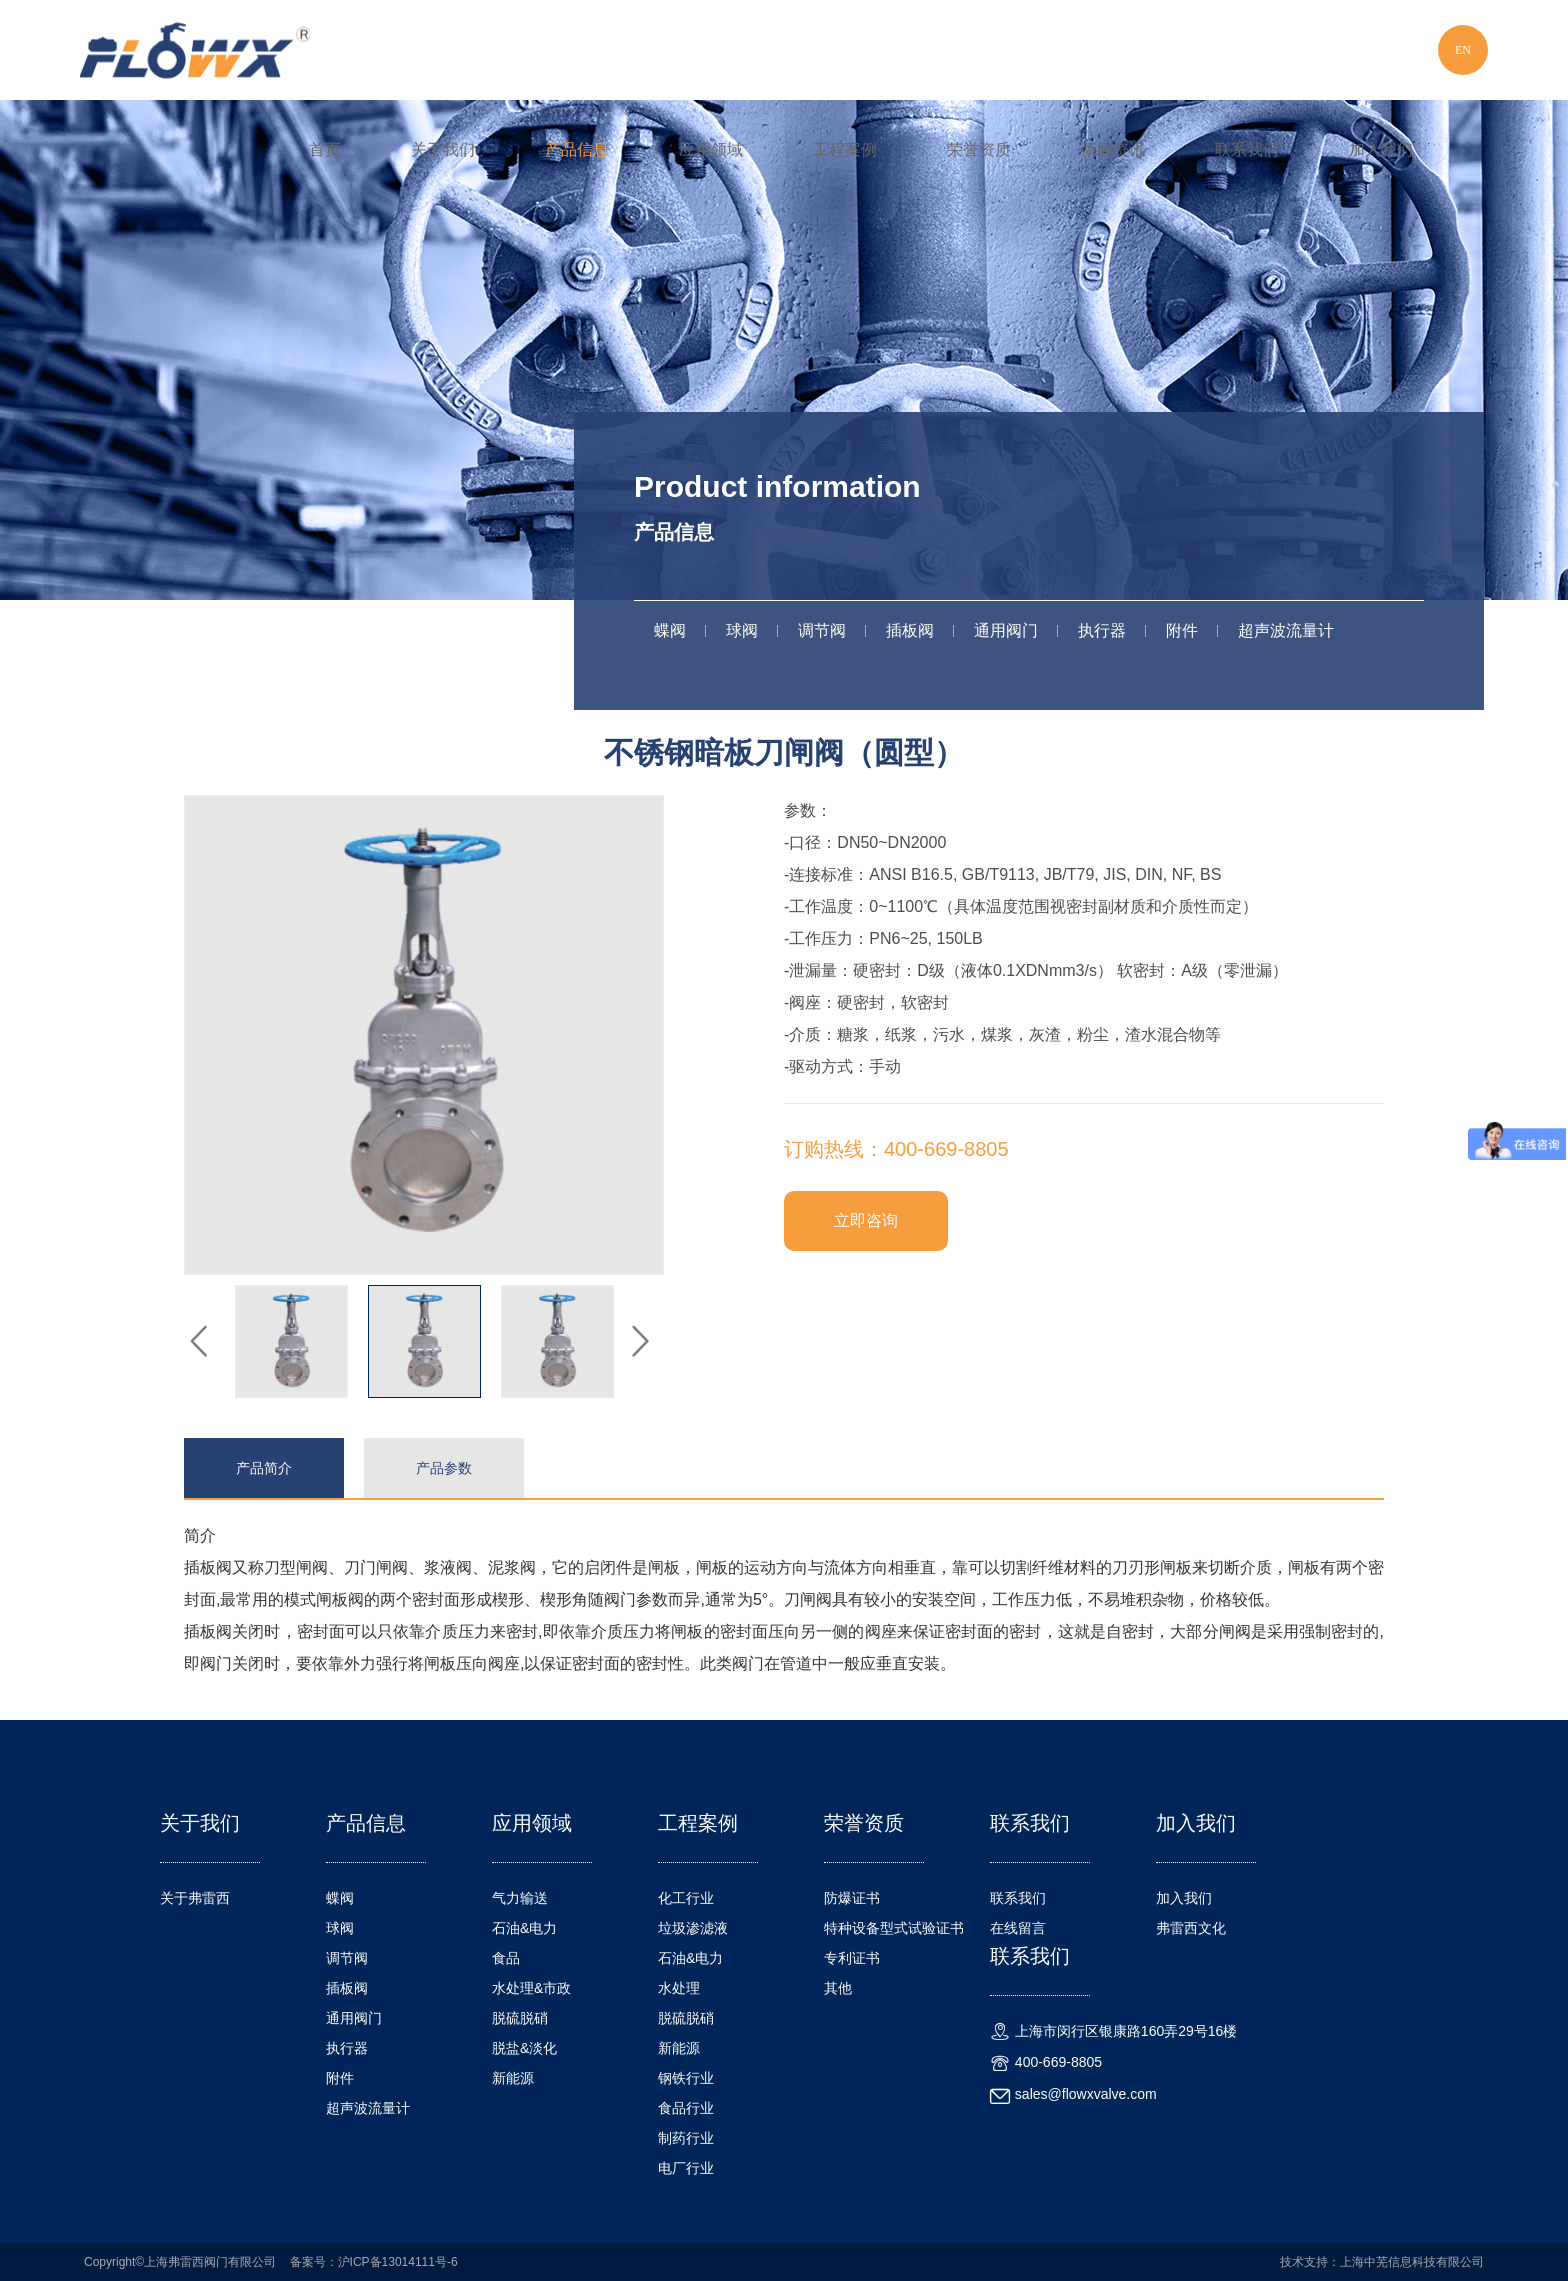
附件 (1182, 630)
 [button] (639, 1342)
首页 (325, 149)
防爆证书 (852, 1898)
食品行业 (686, 2108)
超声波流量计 (1286, 630)
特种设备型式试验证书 (894, 1928)
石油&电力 (524, 1928)
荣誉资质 (979, 149)
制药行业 (686, 2138)
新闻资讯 (1113, 149)
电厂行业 (686, 2168)
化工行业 (686, 1898)
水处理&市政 (531, 1988)
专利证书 (852, 1958)
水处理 (679, 1988)
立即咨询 (866, 1220)
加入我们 (1381, 149)
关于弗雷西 (195, 1898)
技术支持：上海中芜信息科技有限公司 (1382, 2262)
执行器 (1102, 630)
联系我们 (1247, 149)
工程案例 (845, 149)
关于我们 (443, 149)
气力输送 (520, 1898)
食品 (506, 1958)
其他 (838, 1988)
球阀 (742, 630)
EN (1463, 50)
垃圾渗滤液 (693, 1928)
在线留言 (1018, 1928)
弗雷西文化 (1191, 1928)
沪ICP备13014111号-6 (398, 2262)
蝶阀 (670, 630)
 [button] (199, 1342)
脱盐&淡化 (524, 2048)
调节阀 (822, 630)
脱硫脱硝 (520, 2018)
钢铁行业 (686, 2078)
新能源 (513, 2078)
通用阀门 (1006, 630)
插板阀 (910, 630)
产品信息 (577, 149)
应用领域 (711, 149)
